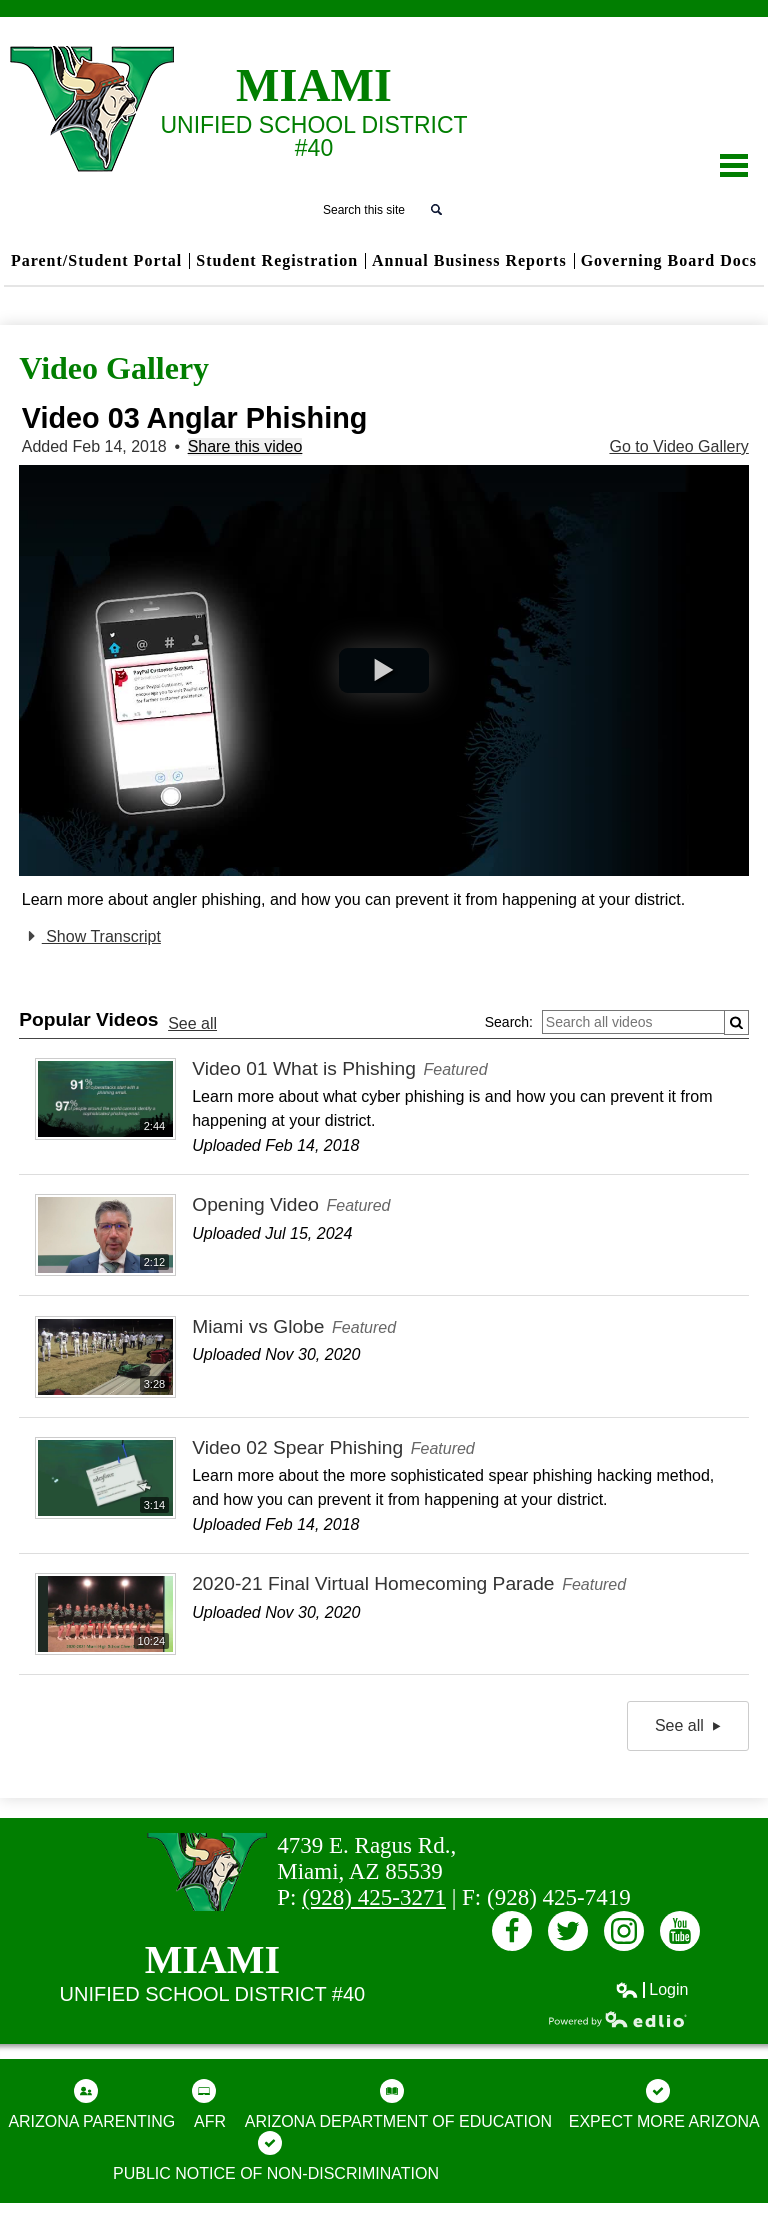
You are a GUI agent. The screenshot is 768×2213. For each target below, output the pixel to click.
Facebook (512, 1934)
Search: (509, 1022)
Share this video (245, 446)
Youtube (680, 1934)
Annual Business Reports (469, 261)
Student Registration (277, 261)
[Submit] (736, 1022)
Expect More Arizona (664, 2104)
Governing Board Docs (669, 261)
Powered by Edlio (618, 2019)
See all (192, 1023)
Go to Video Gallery (678, 446)
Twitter (568, 1934)
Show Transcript (91, 936)
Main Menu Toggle (734, 165)
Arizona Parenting (91, 2104)
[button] (384, 670)
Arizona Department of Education (398, 2104)
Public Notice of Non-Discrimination (276, 2156)
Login (651, 1990)
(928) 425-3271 (374, 1897)
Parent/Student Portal (96, 261)
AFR (209, 2104)
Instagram (624, 1934)
